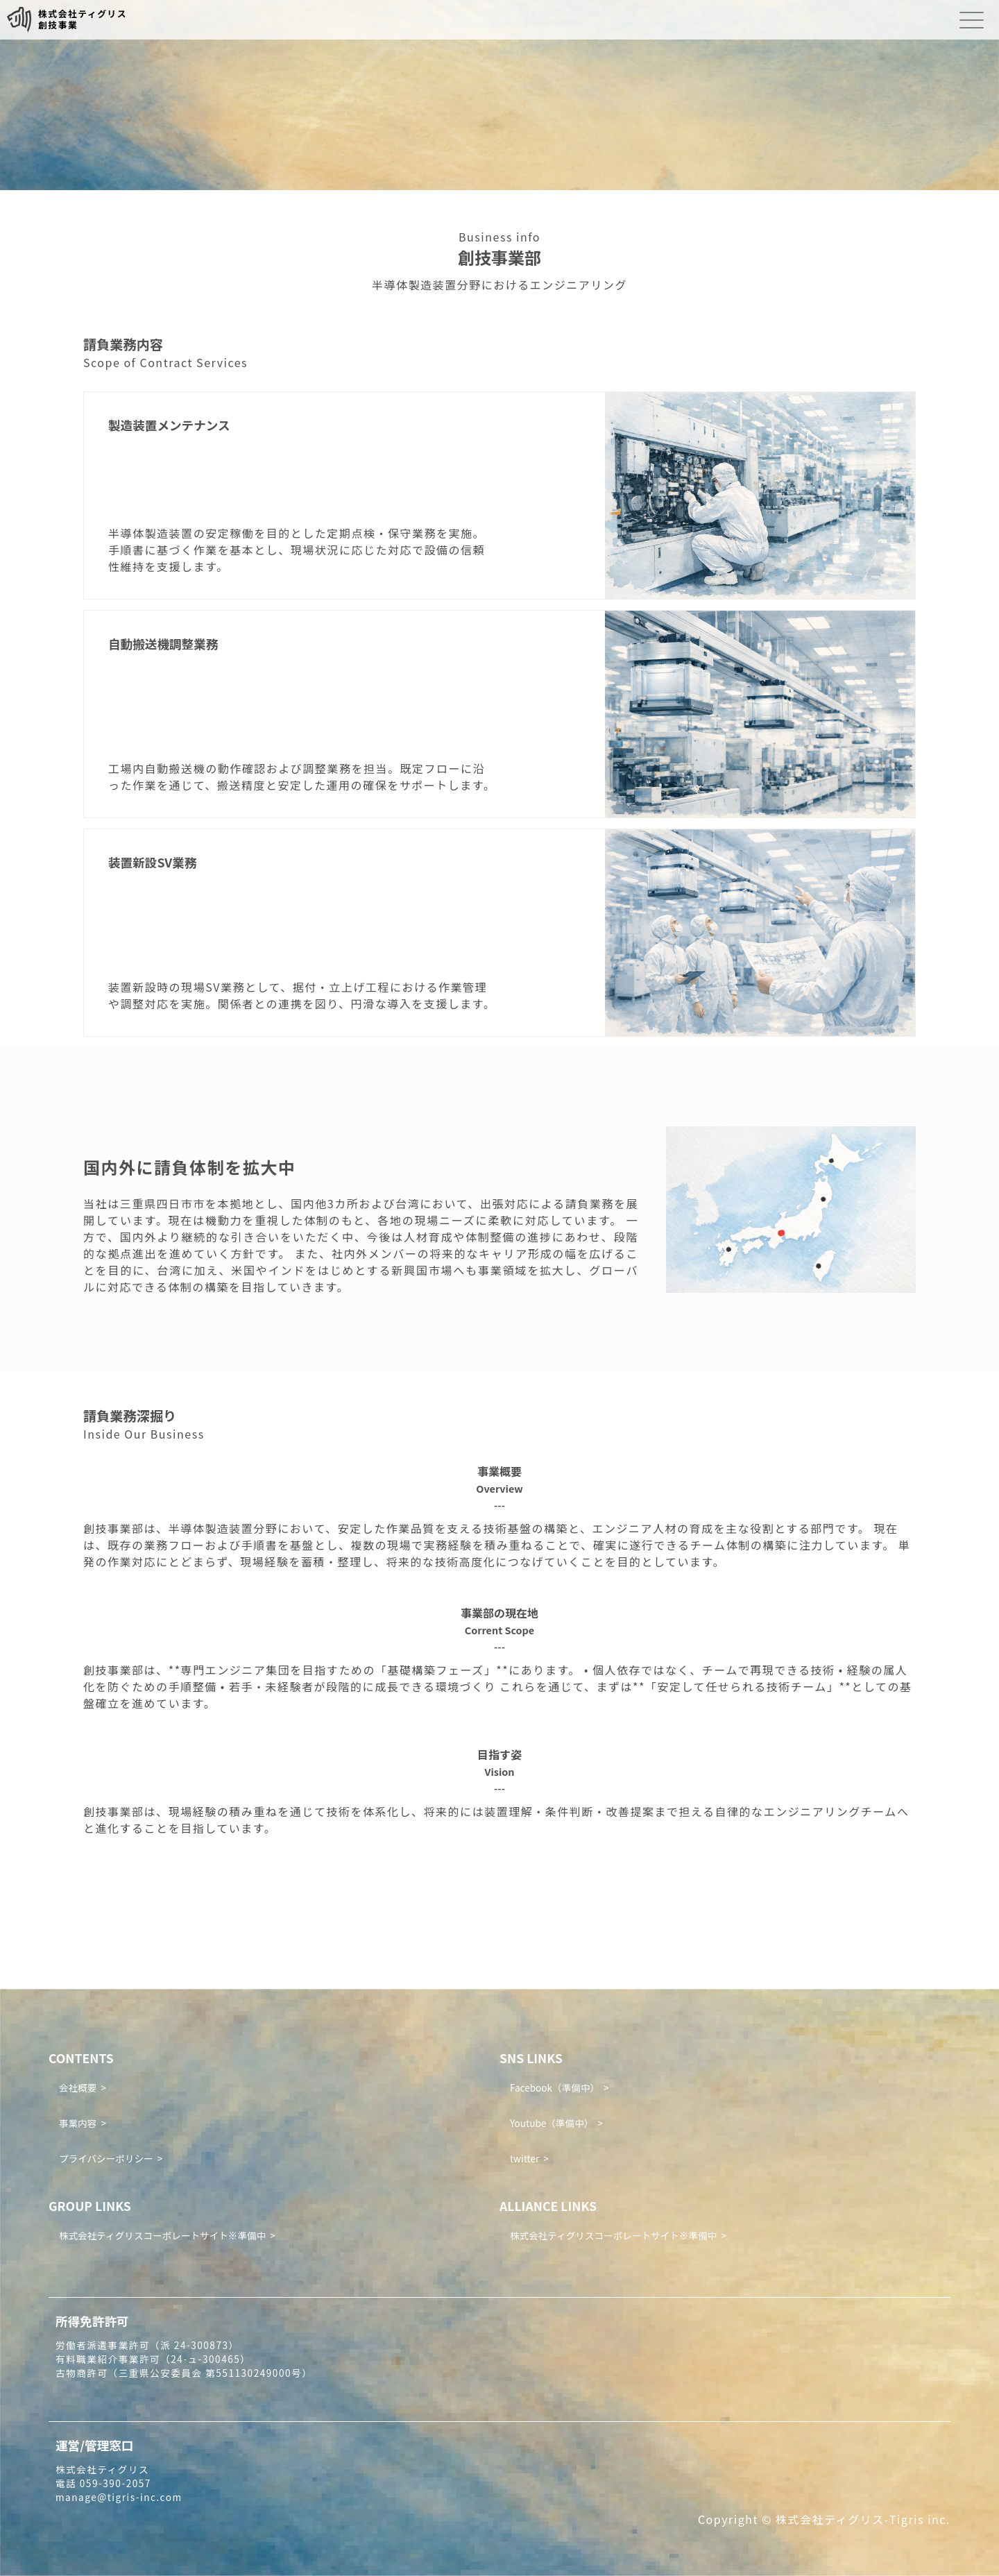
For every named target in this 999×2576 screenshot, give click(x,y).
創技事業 (58, 24)
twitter (524, 2158)
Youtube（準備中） (551, 2123)
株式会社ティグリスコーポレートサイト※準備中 (162, 2235)
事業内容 (77, 2123)
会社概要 (77, 2087)
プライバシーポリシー (106, 2158)
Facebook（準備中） (554, 2087)
